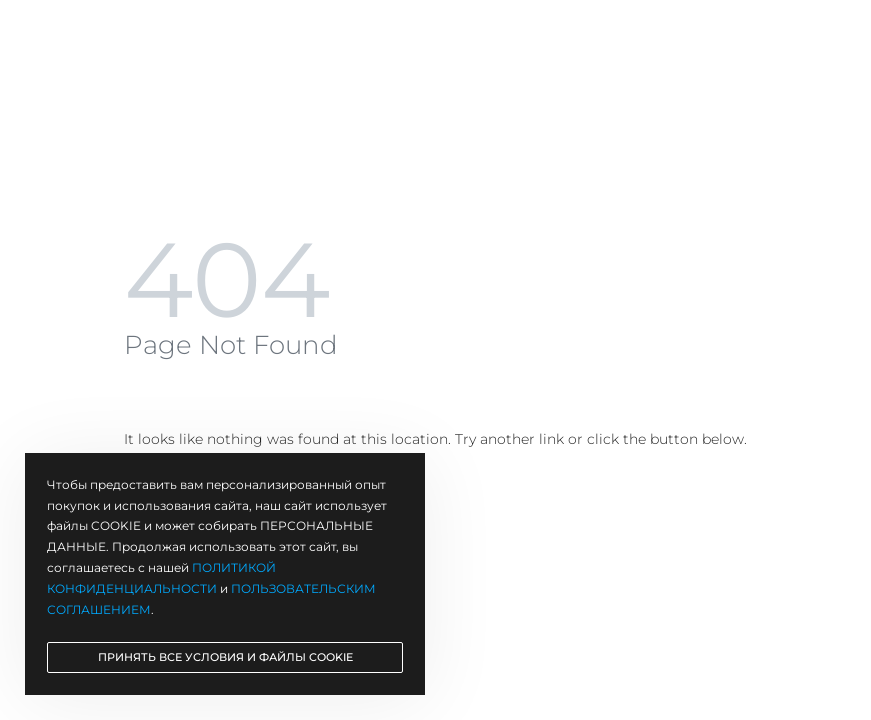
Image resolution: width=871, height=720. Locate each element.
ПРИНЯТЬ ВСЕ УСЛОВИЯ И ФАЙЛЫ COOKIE (225, 657)
